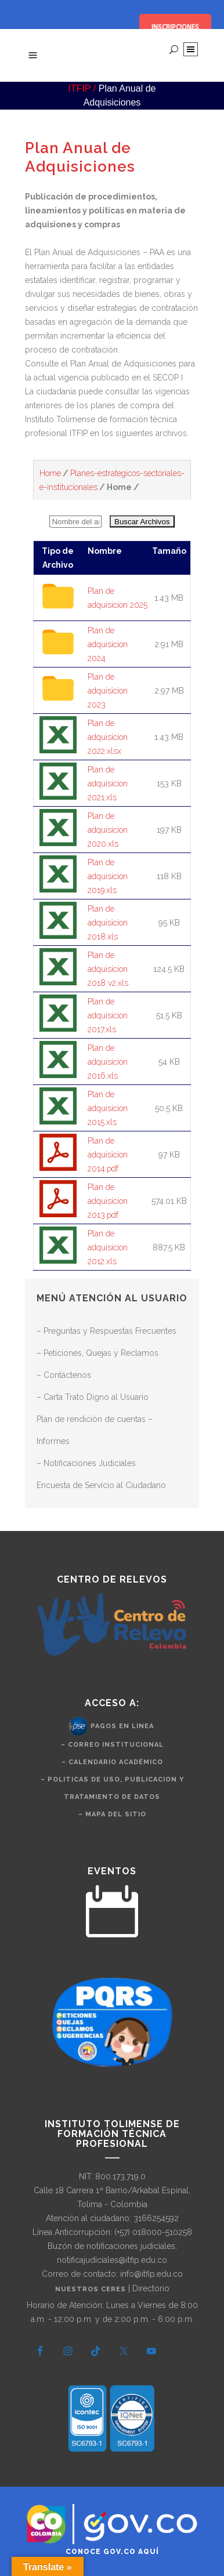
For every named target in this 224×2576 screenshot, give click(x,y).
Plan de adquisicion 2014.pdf (108, 1154)
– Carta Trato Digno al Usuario (93, 1397)
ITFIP (79, 88)
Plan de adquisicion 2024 (108, 644)
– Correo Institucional (112, 1744)
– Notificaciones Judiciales (86, 1463)
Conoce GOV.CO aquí (112, 2552)
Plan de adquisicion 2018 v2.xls (108, 969)
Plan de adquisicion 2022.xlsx (108, 737)
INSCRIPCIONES (175, 27)
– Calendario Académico (112, 1762)
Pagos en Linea (122, 1726)
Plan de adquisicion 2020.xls (108, 829)
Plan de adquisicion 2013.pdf (108, 1201)
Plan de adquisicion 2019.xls (108, 876)
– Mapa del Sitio (112, 1814)
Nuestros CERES (91, 2289)
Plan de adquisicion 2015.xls (108, 1108)
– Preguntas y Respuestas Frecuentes (106, 1331)
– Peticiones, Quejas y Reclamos (97, 1353)
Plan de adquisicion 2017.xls (108, 1015)
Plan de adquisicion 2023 (108, 690)
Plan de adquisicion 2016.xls (108, 1061)
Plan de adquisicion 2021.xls (108, 783)
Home (50, 473)
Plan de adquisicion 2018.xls (108, 922)
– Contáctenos (64, 1375)
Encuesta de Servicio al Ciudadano (101, 1485)
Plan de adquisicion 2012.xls (108, 1247)
